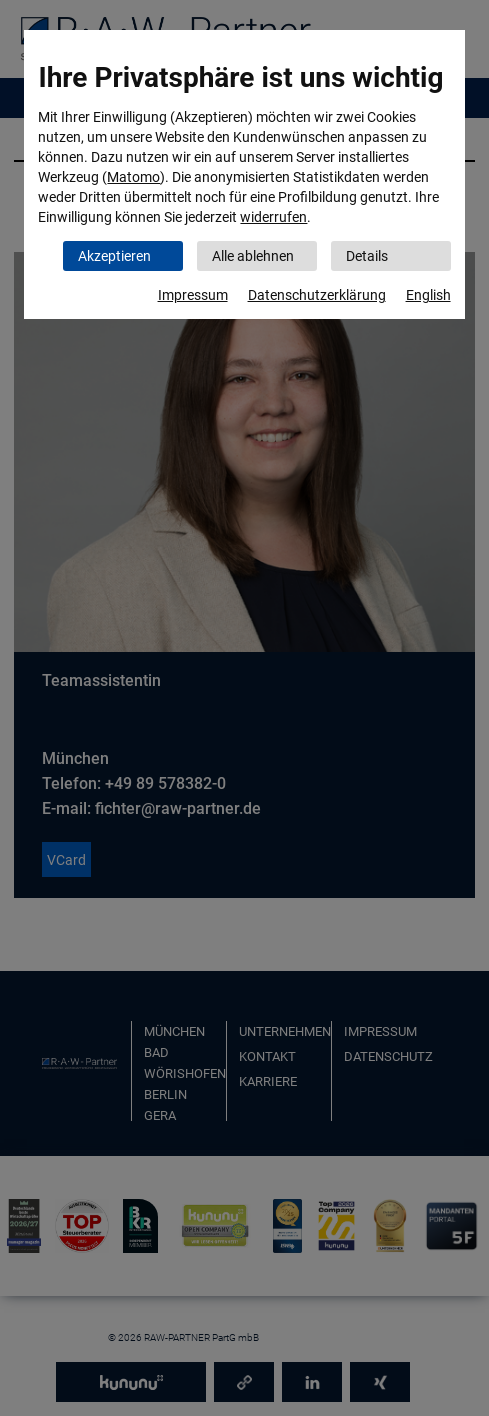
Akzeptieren (114, 256)
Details (367, 256)
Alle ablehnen (253, 256)
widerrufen (273, 217)
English (428, 295)
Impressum (193, 295)
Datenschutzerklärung (317, 295)
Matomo (133, 177)
